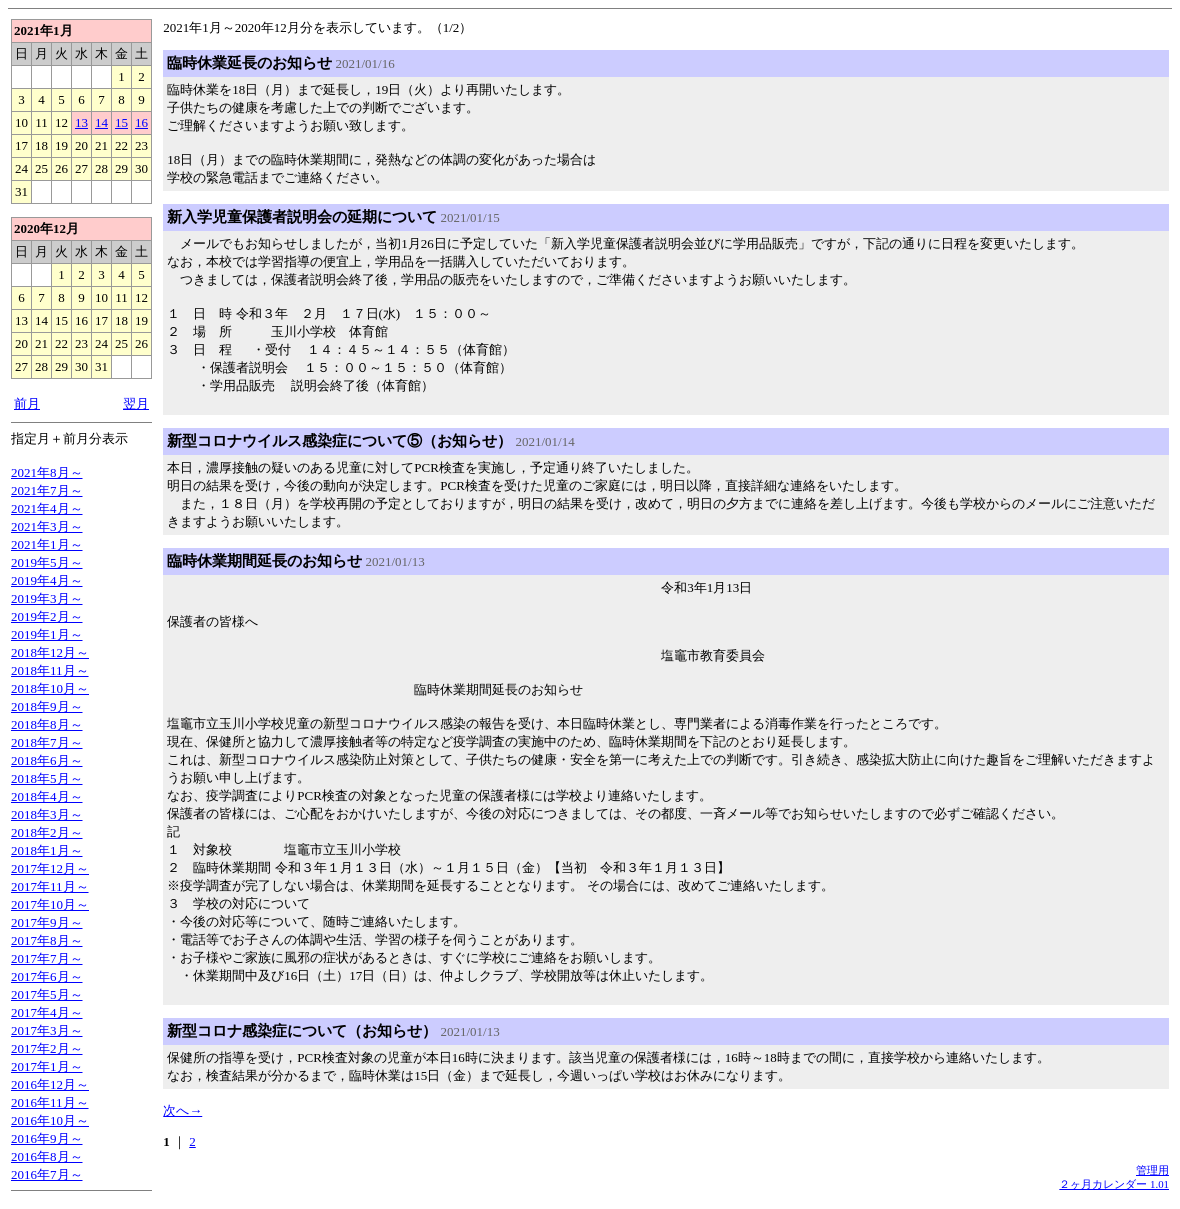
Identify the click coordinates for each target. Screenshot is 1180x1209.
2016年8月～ (47, 1156)
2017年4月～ (47, 1012)
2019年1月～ (47, 634)
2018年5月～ (47, 778)
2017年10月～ (50, 904)
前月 (27, 403)
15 (121, 122)
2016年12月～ (50, 1084)
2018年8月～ (47, 724)
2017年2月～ (47, 1048)
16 (141, 122)
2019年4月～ (47, 580)
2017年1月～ (47, 1066)
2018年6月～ (47, 760)
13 (81, 122)
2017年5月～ (47, 994)
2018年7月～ (47, 742)
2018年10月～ (50, 688)
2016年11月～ (50, 1102)
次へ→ (182, 1110)
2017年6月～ (47, 976)
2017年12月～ (50, 868)
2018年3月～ (47, 814)
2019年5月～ (47, 562)
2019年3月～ (47, 598)
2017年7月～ (47, 958)
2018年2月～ (47, 832)
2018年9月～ (47, 706)
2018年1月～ (47, 850)
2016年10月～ (50, 1120)
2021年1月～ (47, 544)
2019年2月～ (47, 616)
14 (101, 122)
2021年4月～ (47, 508)
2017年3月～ (47, 1030)
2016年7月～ (47, 1174)
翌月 (136, 403)
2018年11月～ (50, 670)
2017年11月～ (50, 886)
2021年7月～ (47, 490)
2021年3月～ (47, 526)
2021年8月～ (47, 472)
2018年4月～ (47, 796)
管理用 (1152, 1170)
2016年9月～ (47, 1138)
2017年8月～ (47, 940)
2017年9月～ (47, 922)
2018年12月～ (50, 652)
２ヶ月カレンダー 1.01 (1114, 1184)
